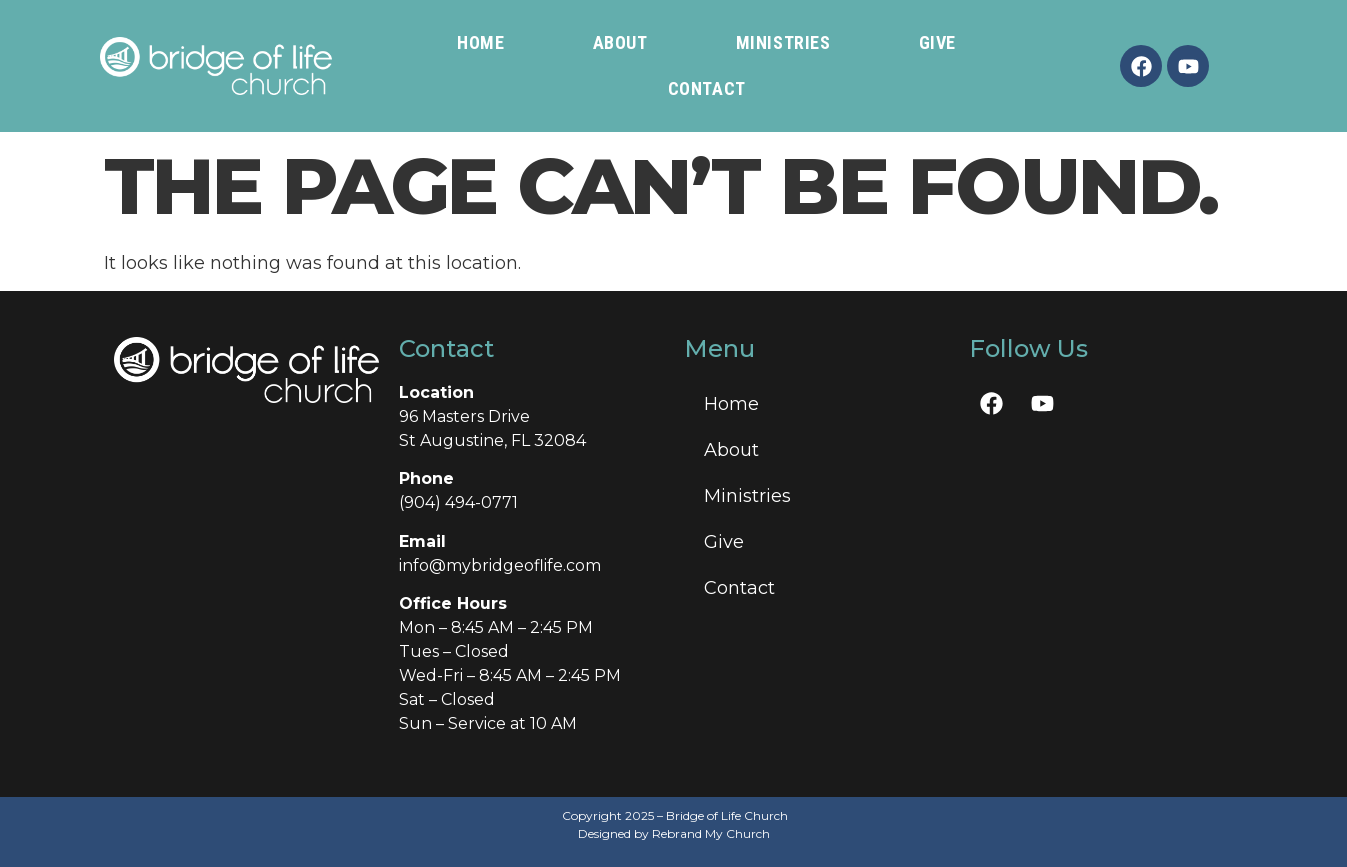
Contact (707, 88)
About (620, 42)
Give (937, 42)
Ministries (783, 42)
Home (480, 42)
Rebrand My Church (711, 833)
